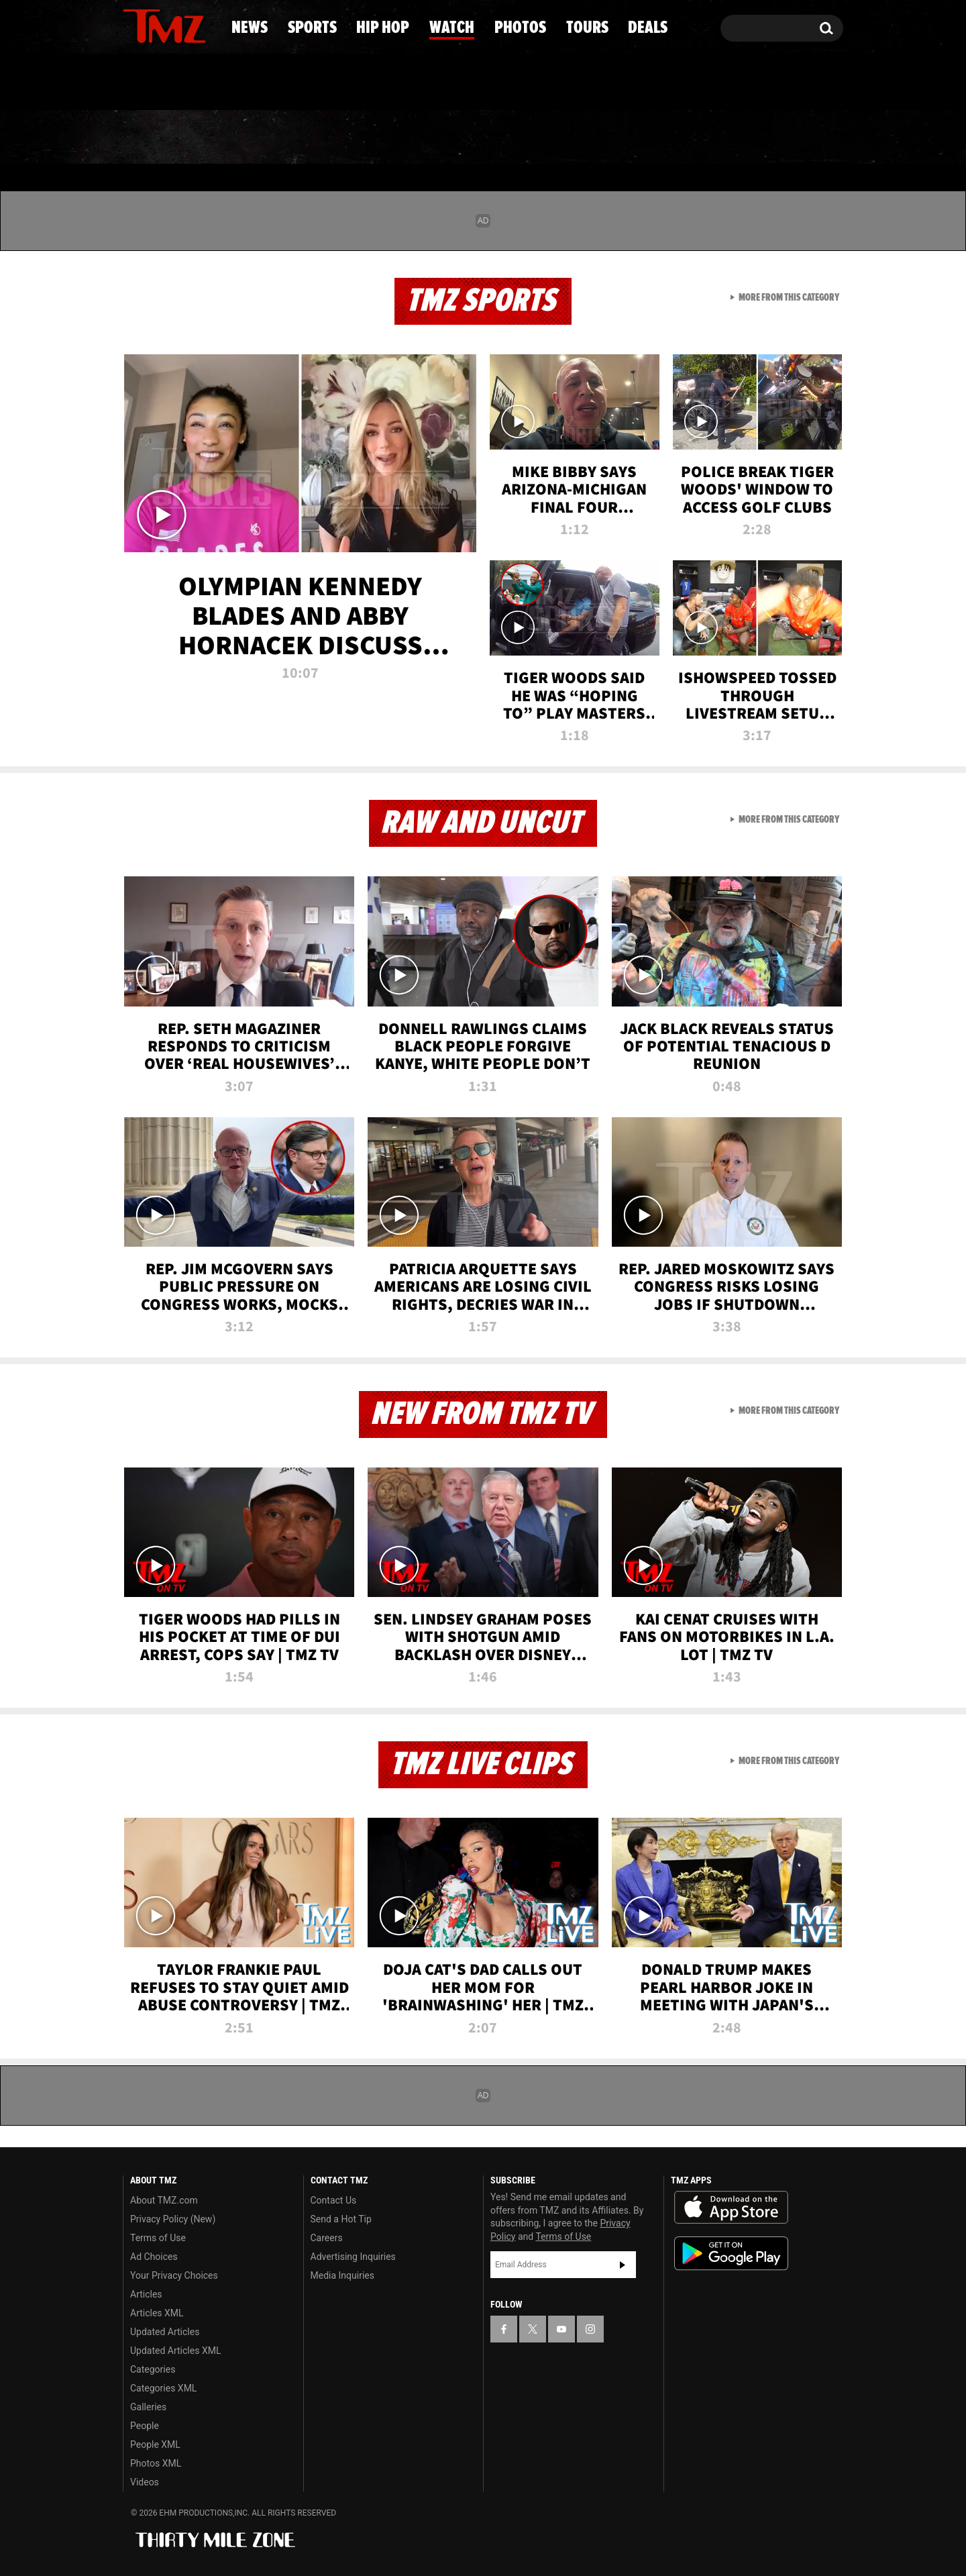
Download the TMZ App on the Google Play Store (731, 2253)
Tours (691, 137)
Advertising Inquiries (353, 2256)
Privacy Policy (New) (172, 2219)
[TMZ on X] (154, 25)
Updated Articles (164, 2331)
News (155, 137)
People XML (155, 2444)
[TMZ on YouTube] (561, 2329)
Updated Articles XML (175, 2350)
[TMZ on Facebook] (134, 25)
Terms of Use (158, 2237)
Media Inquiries (342, 2275)
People (144, 2425)
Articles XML (157, 2313)
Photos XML (155, 2463)
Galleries (148, 2407)
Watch (477, 137)
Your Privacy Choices (174, 2275)
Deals (788, 137)
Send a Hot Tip (341, 2219)
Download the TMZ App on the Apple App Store (731, 2207)
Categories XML (163, 2388)
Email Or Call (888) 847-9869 (277, 83)
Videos (144, 2482)
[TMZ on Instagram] (202, 25)
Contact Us (334, 2200)
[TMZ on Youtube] (177, 25)
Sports (255, 137)
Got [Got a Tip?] (165, 82)
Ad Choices (154, 2256)
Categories (152, 2369)
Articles (146, 2294)
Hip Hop (368, 137)
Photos (585, 137)
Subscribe (622, 2264)
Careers (327, 2237)
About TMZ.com (164, 2200)
